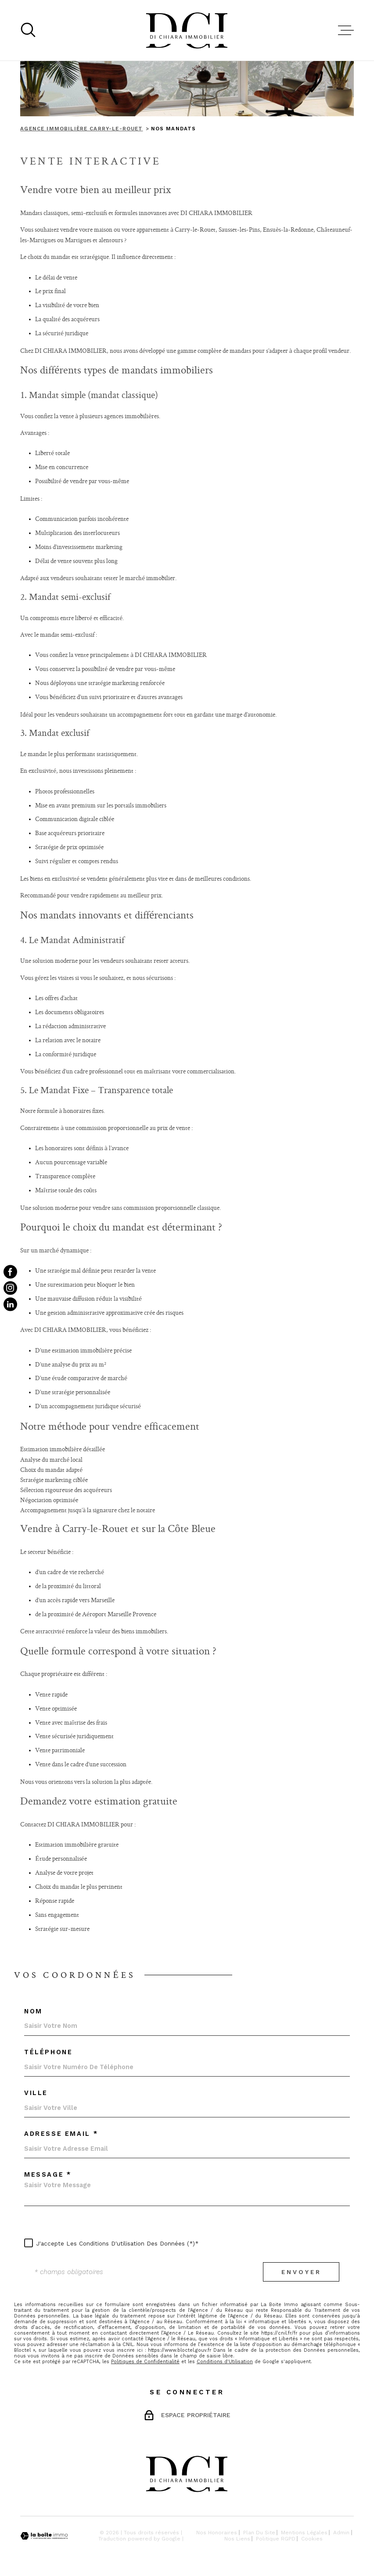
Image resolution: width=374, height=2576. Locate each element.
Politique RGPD (275, 2539)
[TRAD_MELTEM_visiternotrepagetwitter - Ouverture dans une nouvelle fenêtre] (10, 1304)
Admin (341, 2532)
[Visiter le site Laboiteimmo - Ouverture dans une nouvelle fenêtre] (44, 2536)
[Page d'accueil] (187, 30)
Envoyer (301, 2271)
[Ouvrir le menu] (346, 30)
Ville (36, 2093)
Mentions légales (304, 2532)
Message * (47, 2175)
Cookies (312, 2538)
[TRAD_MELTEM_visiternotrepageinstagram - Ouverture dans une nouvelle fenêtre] (10, 1288)
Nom (33, 2012)
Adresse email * (61, 2134)
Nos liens (237, 2539)
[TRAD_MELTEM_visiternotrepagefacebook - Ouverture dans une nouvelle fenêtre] (10, 1272)
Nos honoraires (216, 2532)
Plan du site (259, 2532)
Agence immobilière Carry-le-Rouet (81, 129)
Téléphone (48, 2052)
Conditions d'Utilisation (225, 2361)
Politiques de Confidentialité (145, 2361)
